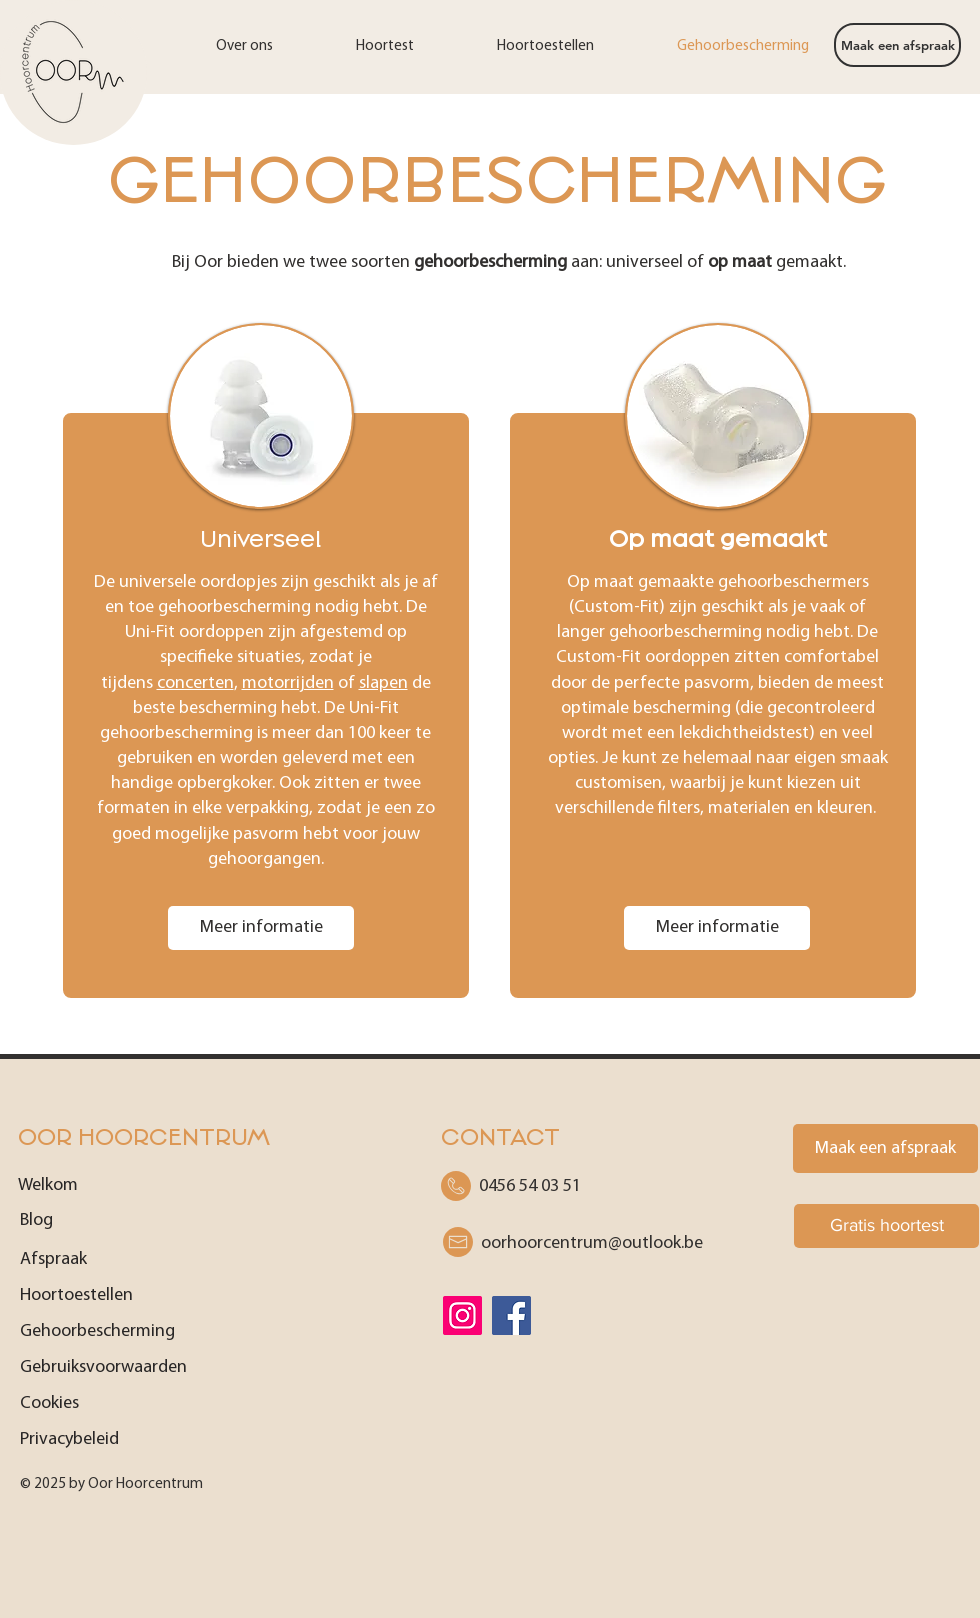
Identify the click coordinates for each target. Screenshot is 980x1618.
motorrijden (288, 683)
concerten (195, 683)
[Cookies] (153, 1403)
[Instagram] (462, 1315)
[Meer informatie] (261, 928)
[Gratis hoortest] (886, 1226)
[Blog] (112, 1220)
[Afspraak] (112, 1259)
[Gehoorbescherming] (153, 1331)
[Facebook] (511, 1315)
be (592, 1243)
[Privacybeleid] (153, 1439)
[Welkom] (110, 1185)
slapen (383, 683)
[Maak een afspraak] (897, 45)
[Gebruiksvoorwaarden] (153, 1367)
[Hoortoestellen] (112, 1295)
